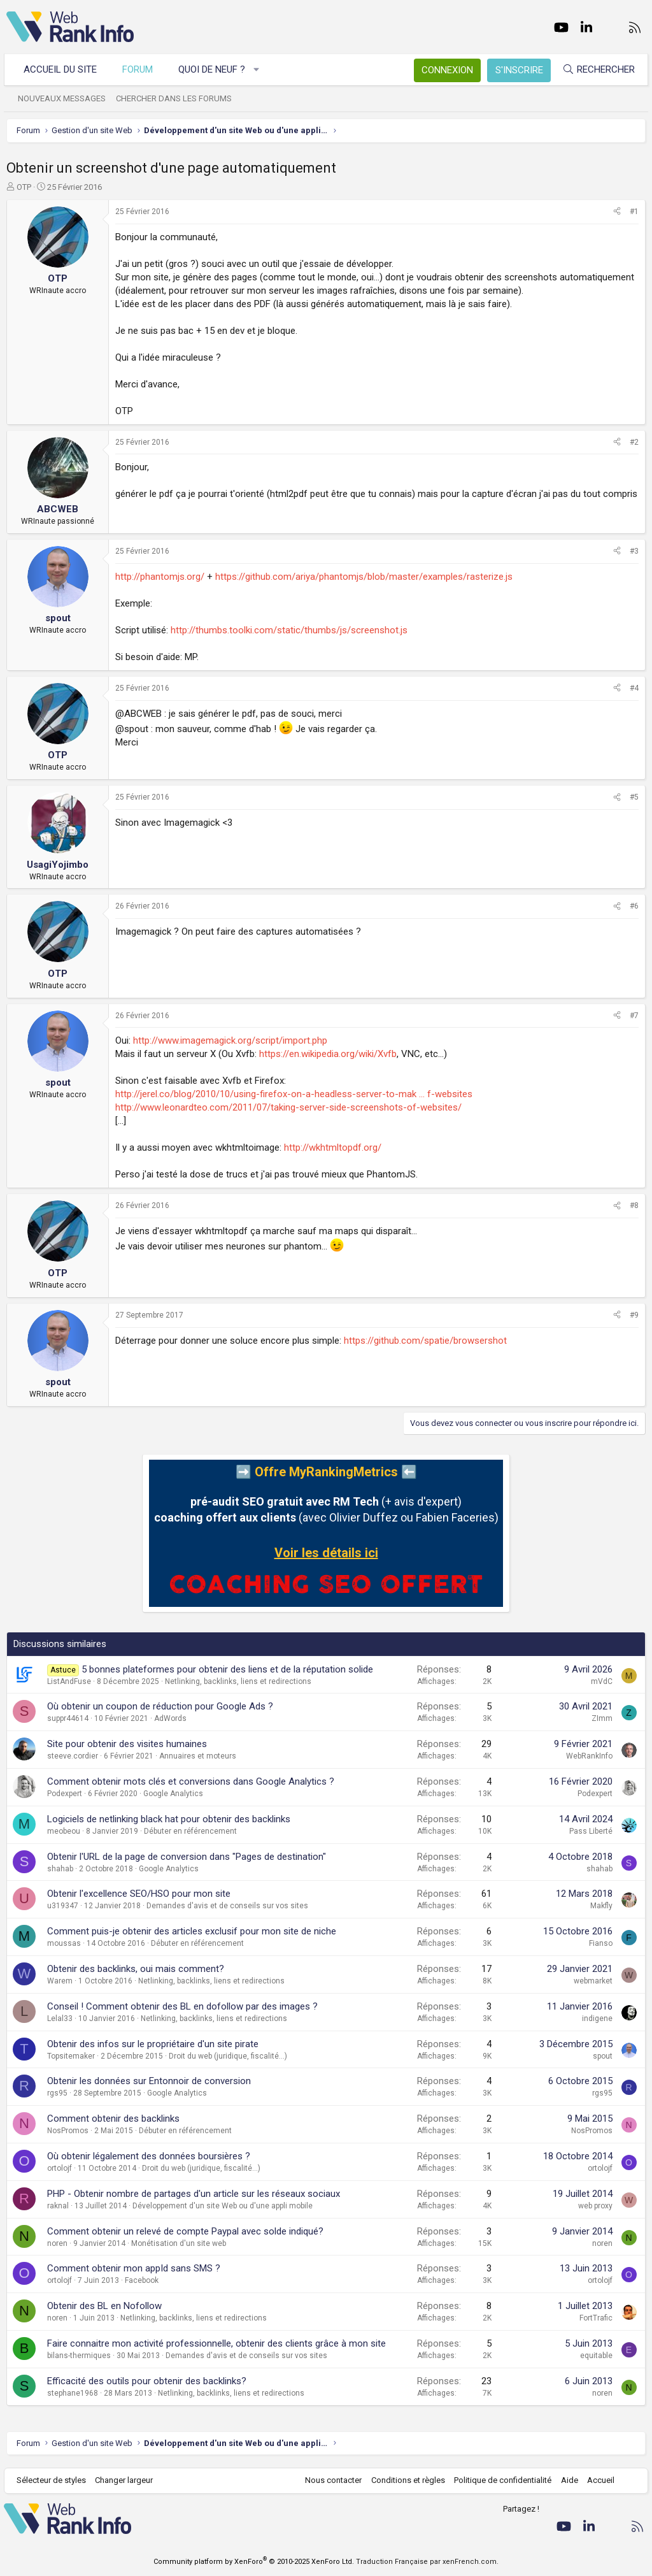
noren (57, 2243)
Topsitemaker (71, 2056)
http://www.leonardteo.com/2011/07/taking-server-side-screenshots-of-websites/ (288, 1107)
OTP (24, 187)
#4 (634, 688)
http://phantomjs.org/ (159, 576)
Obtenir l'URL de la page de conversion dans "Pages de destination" (186, 1856)
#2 (634, 442)
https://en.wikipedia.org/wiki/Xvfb (328, 1054)
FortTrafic (596, 2317)
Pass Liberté (591, 1831)
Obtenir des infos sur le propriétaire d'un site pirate (153, 2044)
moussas (64, 1943)
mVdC (602, 1681)
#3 (634, 551)
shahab (60, 1868)
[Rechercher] (596, 69)
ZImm (602, 1718)
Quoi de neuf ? (214, 69)
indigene (597, 2018)
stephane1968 (72, 2393)
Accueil (598, 2480)
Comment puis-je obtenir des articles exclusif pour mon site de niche (191, 1931)
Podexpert (64, 1793)
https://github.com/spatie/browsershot (425, 1340)
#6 (634, 906)
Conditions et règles (405, 2480)
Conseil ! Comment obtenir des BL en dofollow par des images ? (182, 2006)
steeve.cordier (72, 1756)
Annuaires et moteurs (197, 1756)
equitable (596, 2355)
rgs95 (57, 2093)
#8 (634, 1205)
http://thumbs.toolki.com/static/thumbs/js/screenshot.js (289, 630)
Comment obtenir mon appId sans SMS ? (133, 2268)
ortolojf (59, 2168)
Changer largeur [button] (127, 2480)
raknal (58, 2205)
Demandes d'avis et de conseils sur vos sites (227, 1905)
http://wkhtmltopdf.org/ (332, 1147)
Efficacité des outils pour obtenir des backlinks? (146, 2381)
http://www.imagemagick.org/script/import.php (230, 1040)
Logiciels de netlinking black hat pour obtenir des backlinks (168, 1819)
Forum (140, 69)
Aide (566, 2480)
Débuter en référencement (190, 1831)
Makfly (601, 1905)
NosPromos (68, 2130)
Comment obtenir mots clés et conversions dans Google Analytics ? (190, 1781)
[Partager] (617, 212)
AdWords (170, 1718)
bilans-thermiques (79, 2355)
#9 (634, 1315)
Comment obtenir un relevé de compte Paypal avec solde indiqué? (185, 2231)
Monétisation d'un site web (178, 2243)
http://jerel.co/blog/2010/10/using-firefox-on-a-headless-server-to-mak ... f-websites (293, 1094)
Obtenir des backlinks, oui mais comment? (135, 1969)
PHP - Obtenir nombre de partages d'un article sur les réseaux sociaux (193, 2193)
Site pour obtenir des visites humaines (127, 1744)
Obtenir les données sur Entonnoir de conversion (149, 2081)
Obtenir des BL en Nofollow (104, 2306)
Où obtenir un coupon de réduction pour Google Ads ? (160, 1706)
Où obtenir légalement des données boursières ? (148, 2156)
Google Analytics (173, 1793)
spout (603, 2056)
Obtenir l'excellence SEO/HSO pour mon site (138, 1893)
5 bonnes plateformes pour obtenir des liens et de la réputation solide (227, 1669)
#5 (634, 797)
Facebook (142, 2280)
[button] (259, 69)
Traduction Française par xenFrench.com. (427, 2562)
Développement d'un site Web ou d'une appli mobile (222, 2205)
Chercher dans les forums (176, 98)
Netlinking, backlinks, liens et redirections (238, 1681)
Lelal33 (60, 2018)
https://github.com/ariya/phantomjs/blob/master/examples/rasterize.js (364, 576)
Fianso (601, 1943)
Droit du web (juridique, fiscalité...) (228, 2056)
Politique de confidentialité (500, 2480)
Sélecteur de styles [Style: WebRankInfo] (54, 2480)
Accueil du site (62, 69)
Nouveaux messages (64, 98)
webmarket (593, 1980)
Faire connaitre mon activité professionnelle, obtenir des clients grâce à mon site (216, 2343)
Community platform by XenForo (253, 2562)
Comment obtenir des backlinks (113, 2118)
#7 (634, 1015)
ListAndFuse (69, 1681)
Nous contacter (330, 2480)
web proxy (595, 2205)
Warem (60, 1980)
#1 (634, 211)
